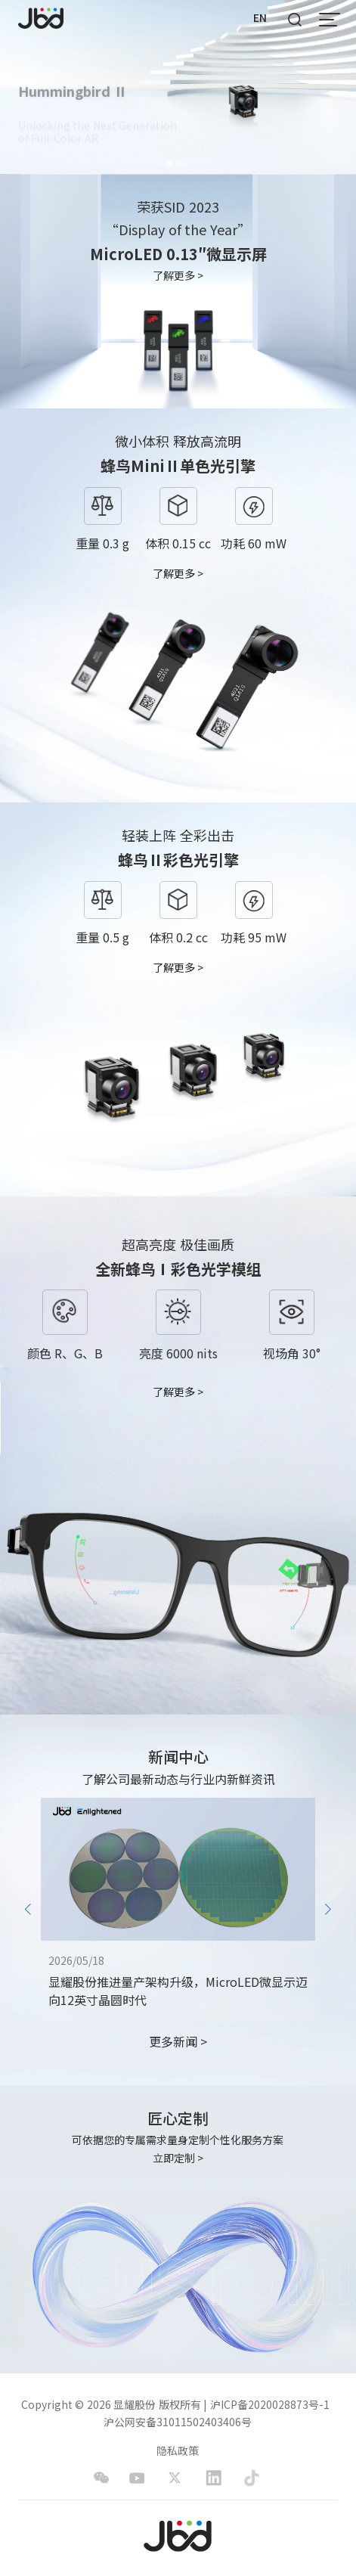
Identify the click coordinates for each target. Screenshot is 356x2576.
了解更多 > (178, 275)
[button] (160, 161)
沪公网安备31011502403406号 (178, 2422)
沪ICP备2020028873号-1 (270, 2404)
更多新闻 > (178, 2041)
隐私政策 (177, 2450)
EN (260, 17)
